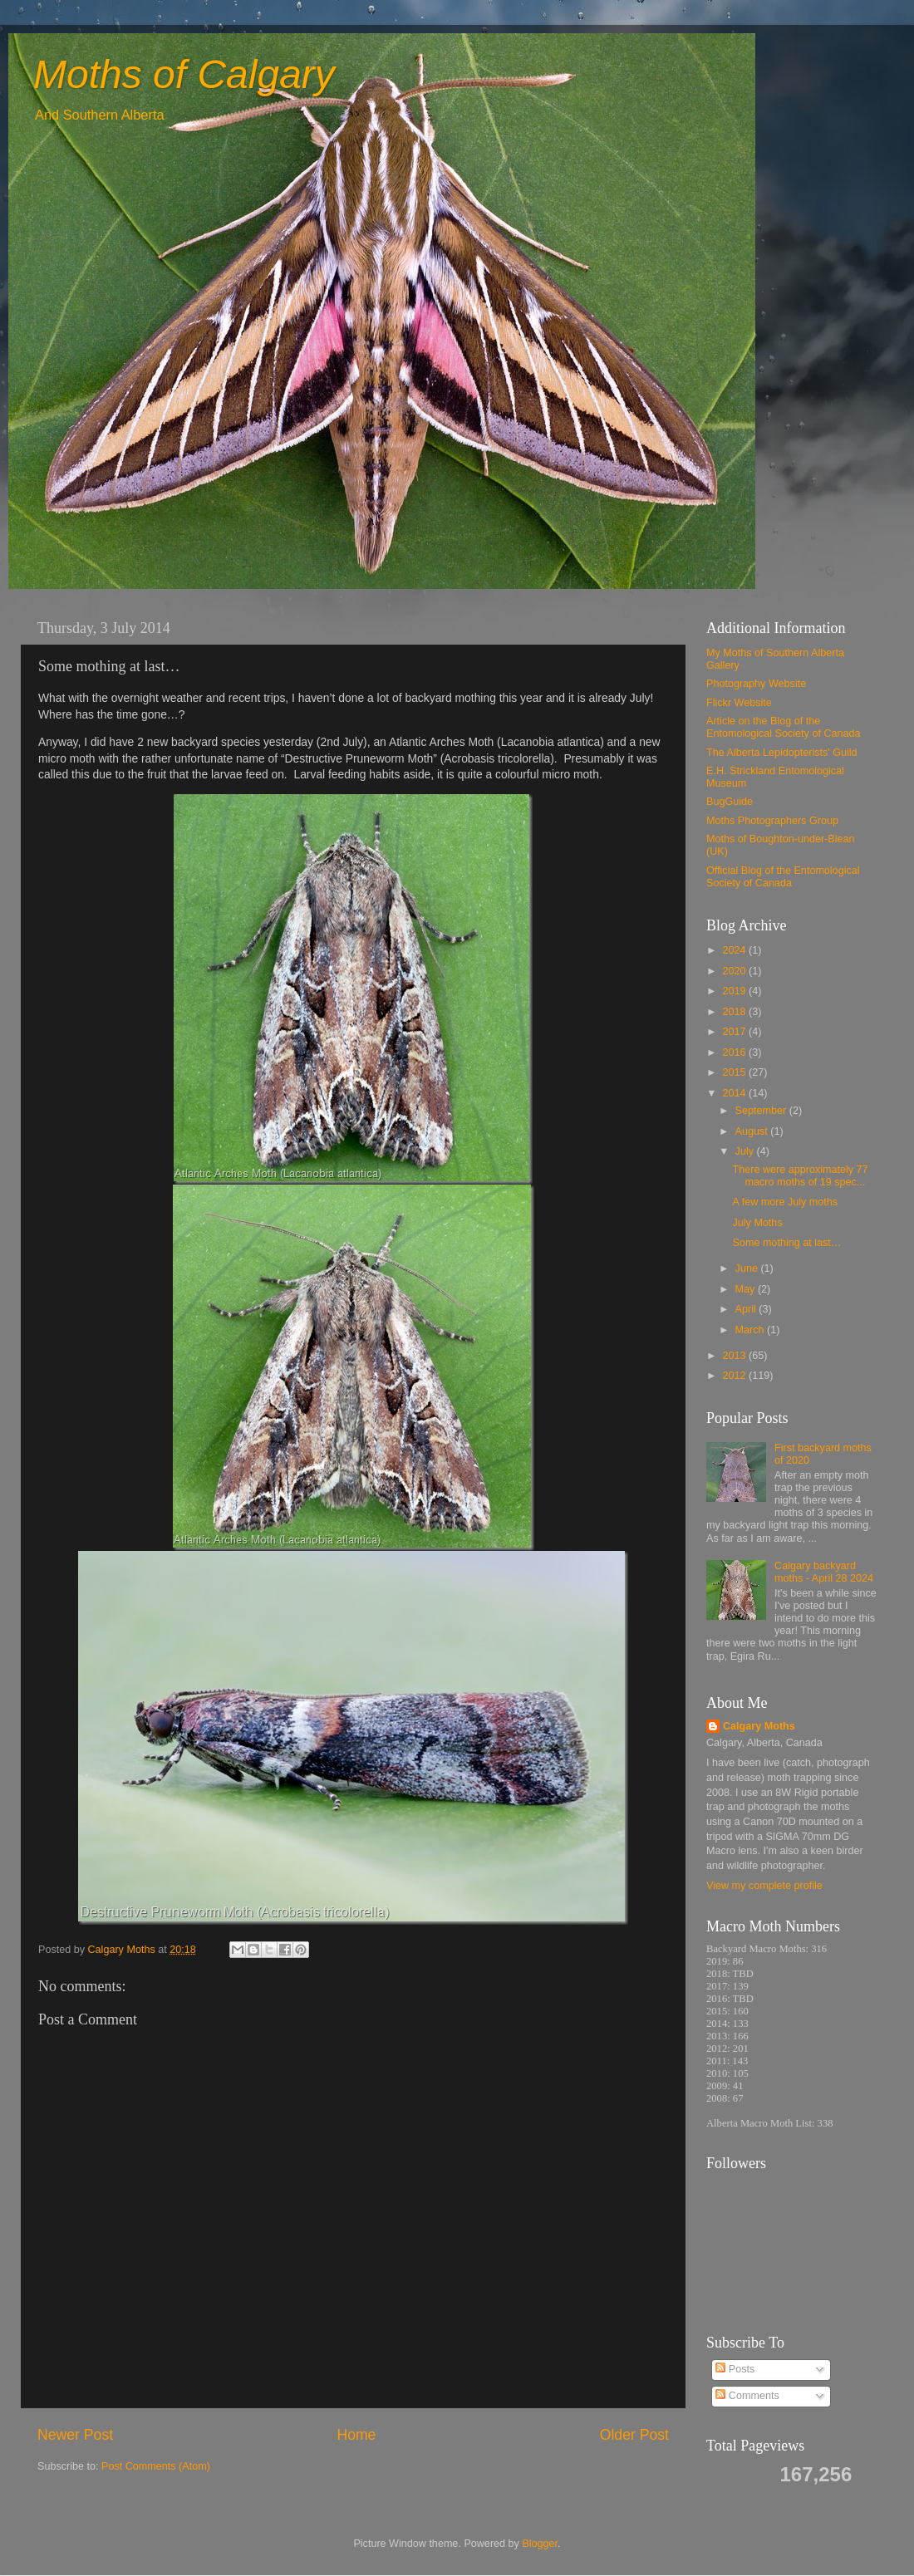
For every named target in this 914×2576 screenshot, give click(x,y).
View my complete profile (764, 1886)
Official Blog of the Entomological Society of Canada (783, 877)
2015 (735, 1072)
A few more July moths (785, 1202)
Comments (747, 2396)
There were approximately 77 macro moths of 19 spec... (799, 1176)
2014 (735, 1093)
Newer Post (75, 2434)
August (753, 1131)
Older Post (634, 2434)
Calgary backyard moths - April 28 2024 (823, 1572)
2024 (735, 950)
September (762, 1110)
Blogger (540, 2543)
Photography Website (756, 683)
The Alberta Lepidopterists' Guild (781, 752)
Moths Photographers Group (772, 821)
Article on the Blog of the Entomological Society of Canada (783, 727)
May (746, 1289)
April (747, 1309)
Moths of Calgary (184, 74)
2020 (735, 971)
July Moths (757, 1223)
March (751, 1330)
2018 (735, 1012)
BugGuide (729, 801)
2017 (735, 1032)
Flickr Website (739, 703)
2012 (735, 1375)
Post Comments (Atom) (155, 2466)
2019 (735, 991)
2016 (735, 1052)
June (748, 1268)
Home (356, 2434)
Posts (734, 2369)
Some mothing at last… (786, 1243)
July (746, 1151)
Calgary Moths (759, 1726)
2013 (735, 1356)
